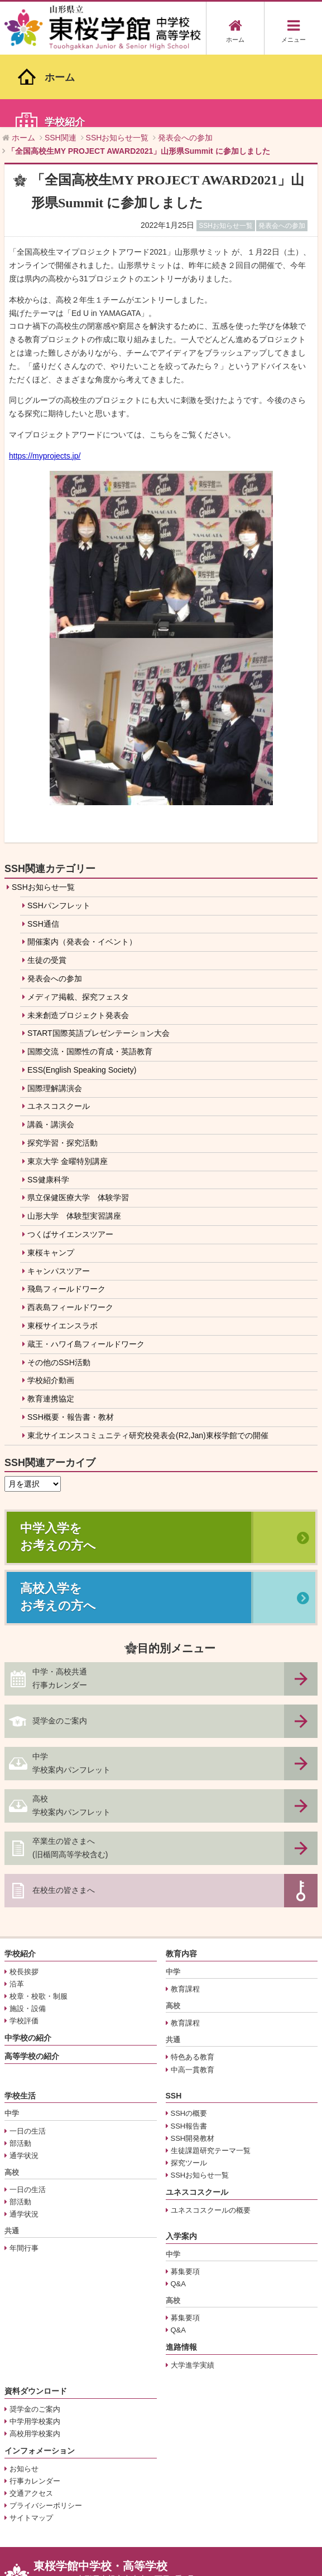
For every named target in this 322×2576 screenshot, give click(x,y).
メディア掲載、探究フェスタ (78, 923)
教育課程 (185, 1916)
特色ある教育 (192, 1984)
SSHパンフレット (58, 832)
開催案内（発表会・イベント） (82, 869)
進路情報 (181, 2274)
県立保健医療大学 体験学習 (78, 1125)
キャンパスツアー (58, 1198)
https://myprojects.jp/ (44, 382)
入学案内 (181, 2163)
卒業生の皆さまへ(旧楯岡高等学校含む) (70, 1775)
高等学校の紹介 (31, 1983)
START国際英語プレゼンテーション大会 (98, 960)
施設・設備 (27, 1936)
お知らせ (24, 2396)
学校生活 (20, 2022)
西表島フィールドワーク (70, 1234)
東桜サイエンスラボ (62, 1252)
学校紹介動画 (50, 1307)
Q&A (178, 2211)
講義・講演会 (50, 1052)
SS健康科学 (48, 1106)
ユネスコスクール (58, 1033)
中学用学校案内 (34, 2348)
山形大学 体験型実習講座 (74, 1143)
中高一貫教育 (192, 1997)
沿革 (16, 1911)
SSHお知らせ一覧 (43, 814)
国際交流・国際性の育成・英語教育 (89, 978)
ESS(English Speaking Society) (81, 996)
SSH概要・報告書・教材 (70, 1344)
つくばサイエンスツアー (70, 1161)
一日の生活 (27, 2058)
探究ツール (189, 2090)
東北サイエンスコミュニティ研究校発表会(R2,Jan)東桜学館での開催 (147, 1362)
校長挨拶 (24, 1899)
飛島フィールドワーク (66, 1216)
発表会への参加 (54, 905)
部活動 (20, 2070)
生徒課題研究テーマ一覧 (211, 2077)
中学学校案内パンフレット (71, 1690)
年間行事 (24, 2175)
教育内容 (181, 1880)
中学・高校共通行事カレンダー (59, 1606)
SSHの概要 (189, 2041)
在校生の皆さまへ (63, 1817)
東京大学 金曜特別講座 (67, 1088)
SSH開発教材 (193, 2065)
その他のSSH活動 (58, 1289)
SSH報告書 (189, 2053)
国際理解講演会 (54, 1015)
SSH (174, 2022)
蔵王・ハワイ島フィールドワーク (86, 1271)
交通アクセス (31, 2421)
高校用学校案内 (34, 2360)
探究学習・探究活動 (62, 1069)
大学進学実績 (192, 2292)
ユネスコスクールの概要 (211, 2137)
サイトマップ (31, 2445)
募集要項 (185, 2198)
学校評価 (24, 1948)
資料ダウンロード (35, 2318)
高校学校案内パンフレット (71, 1733)
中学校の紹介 (27, 1965)
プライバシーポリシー (45, 2433)
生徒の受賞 (46, 887)
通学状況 (24, 2082)
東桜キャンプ (50, 1179)
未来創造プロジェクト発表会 (78, 942)
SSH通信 (43, 850)
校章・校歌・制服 (38, 1923)
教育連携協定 (50, 1326)
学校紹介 (20, 1880)
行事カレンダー (34, 2408)
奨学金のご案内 (59, 1648)
